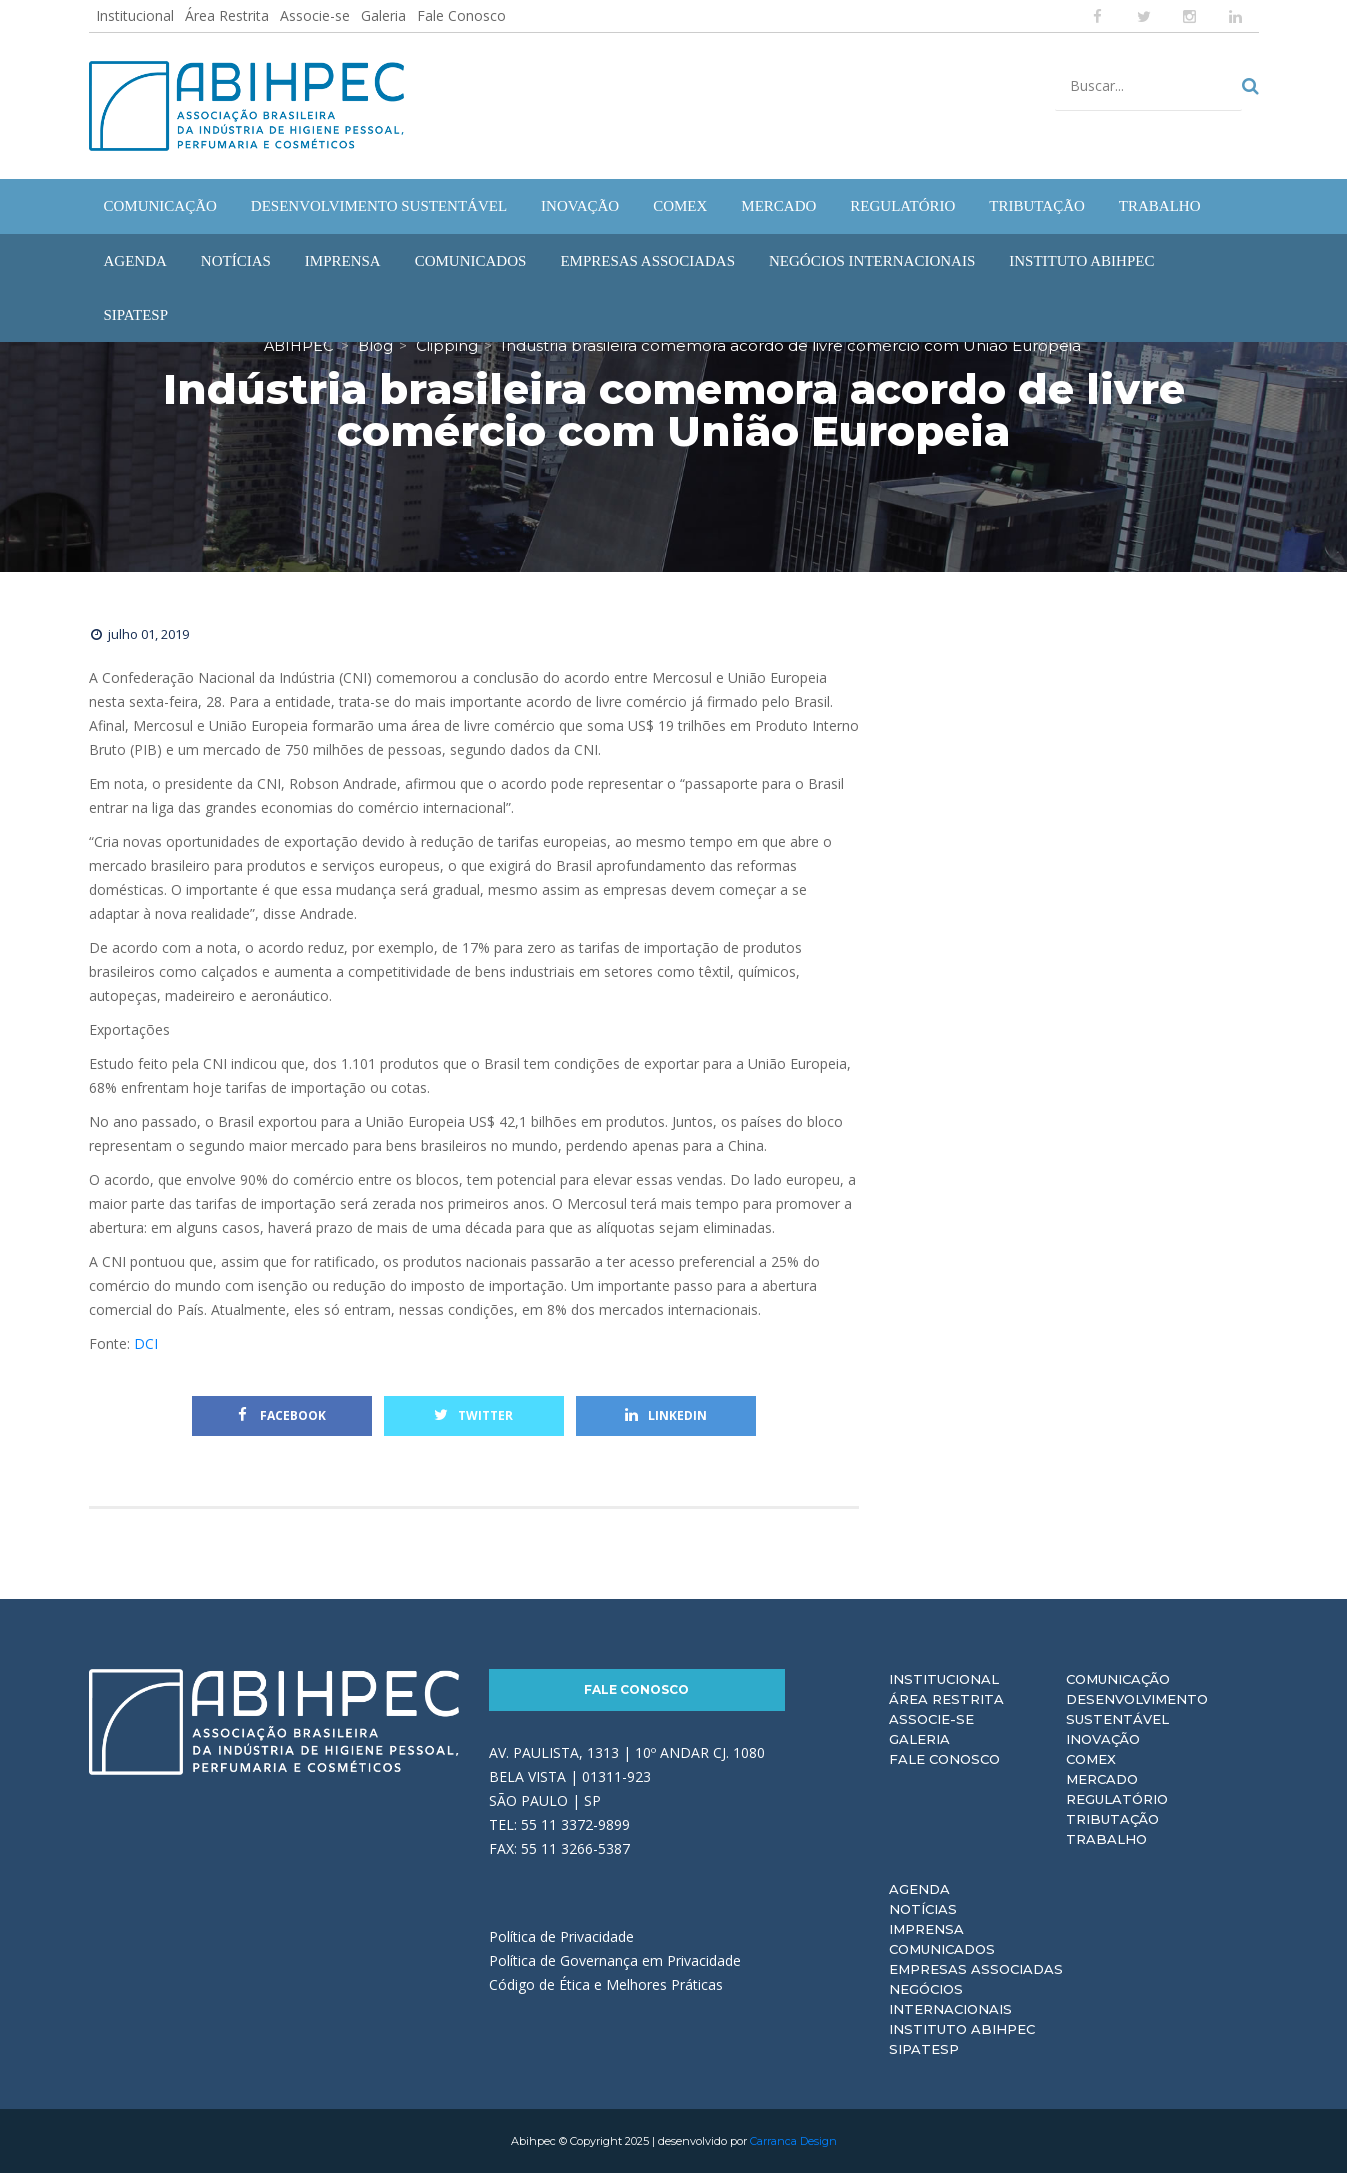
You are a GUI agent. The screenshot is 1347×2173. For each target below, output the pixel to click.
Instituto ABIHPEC (962, 2029)
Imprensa (926, 1929)
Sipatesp (924, 2049)
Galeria (383, 15)
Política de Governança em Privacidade (615, 1959)
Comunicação (1118, 1679)
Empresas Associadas (976, 1969)
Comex (1091, 1759)
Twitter (473, 1415)
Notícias (923, 1909)
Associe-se (315, 15)
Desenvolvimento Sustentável (1137, 1709)
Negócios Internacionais (950, 1999)
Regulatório (1117, 1799)
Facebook (282, 1415)
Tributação (1112, 1819)
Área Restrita (227, 15)
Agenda (919, 1889)
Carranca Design (793, 2141)
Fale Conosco (461, 15)
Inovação (1103, 1739)
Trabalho (1106, 1839)
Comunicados (942, 1949)
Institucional (135, 15)
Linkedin (666, 1415)
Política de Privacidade (561, 1935)
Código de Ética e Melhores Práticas (606, 1983)
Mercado (1102, 1779)
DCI (146, 1343)
